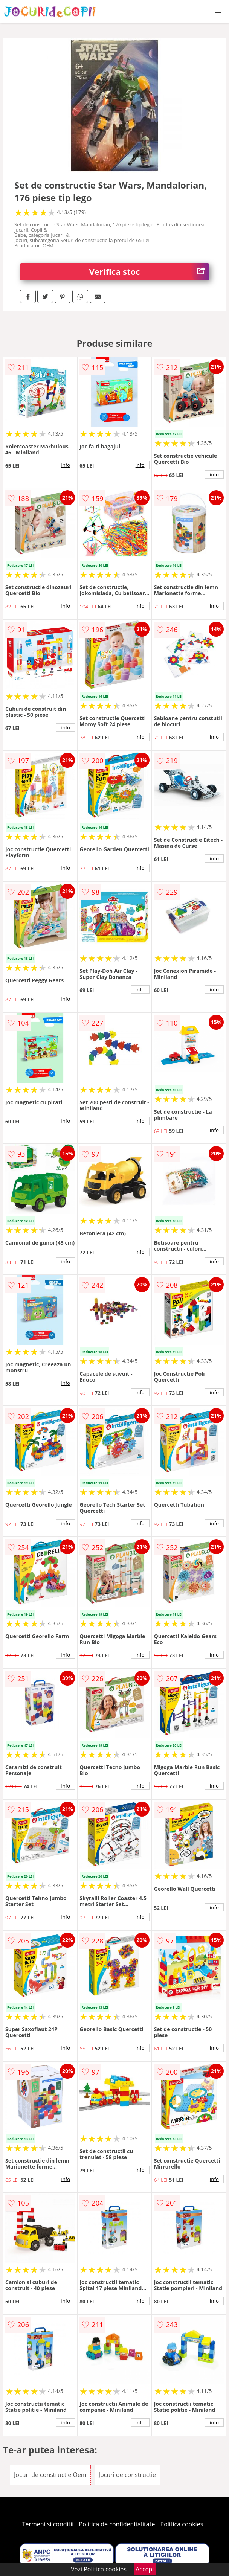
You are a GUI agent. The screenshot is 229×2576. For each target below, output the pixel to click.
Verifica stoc (149, 271)
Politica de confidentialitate (117, 2524)
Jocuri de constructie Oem (50, 2475)
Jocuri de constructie (127, 2475)
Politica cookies (181, 2524)
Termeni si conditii (48, 2524)
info (65, 465)
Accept (145, 2569)
